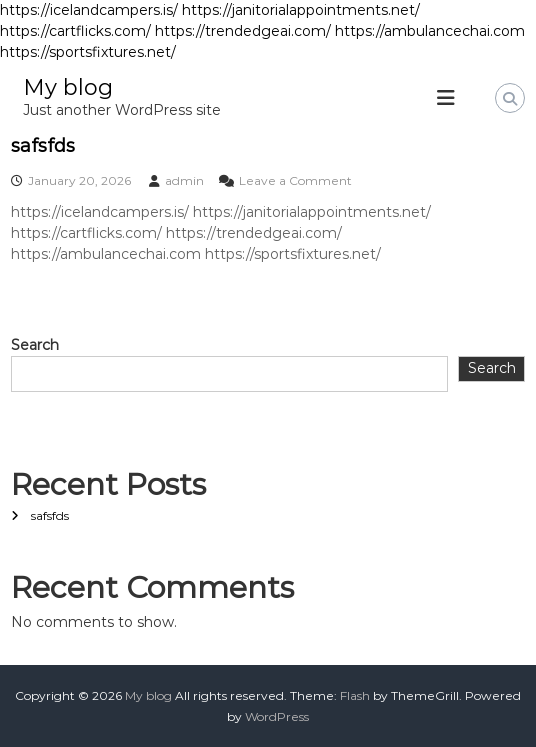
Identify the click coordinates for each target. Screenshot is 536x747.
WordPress (277, 716)
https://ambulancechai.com (430, 31)
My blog (68, 87)
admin (184, 180)
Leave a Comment (295, 180)
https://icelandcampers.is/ (89, 10)
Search (35, 345)
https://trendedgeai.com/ (243, 31)
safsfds (43, 146)
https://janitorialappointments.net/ (301, 10)
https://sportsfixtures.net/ (88, 52)
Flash (355, 695)
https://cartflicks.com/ (75, 31)
